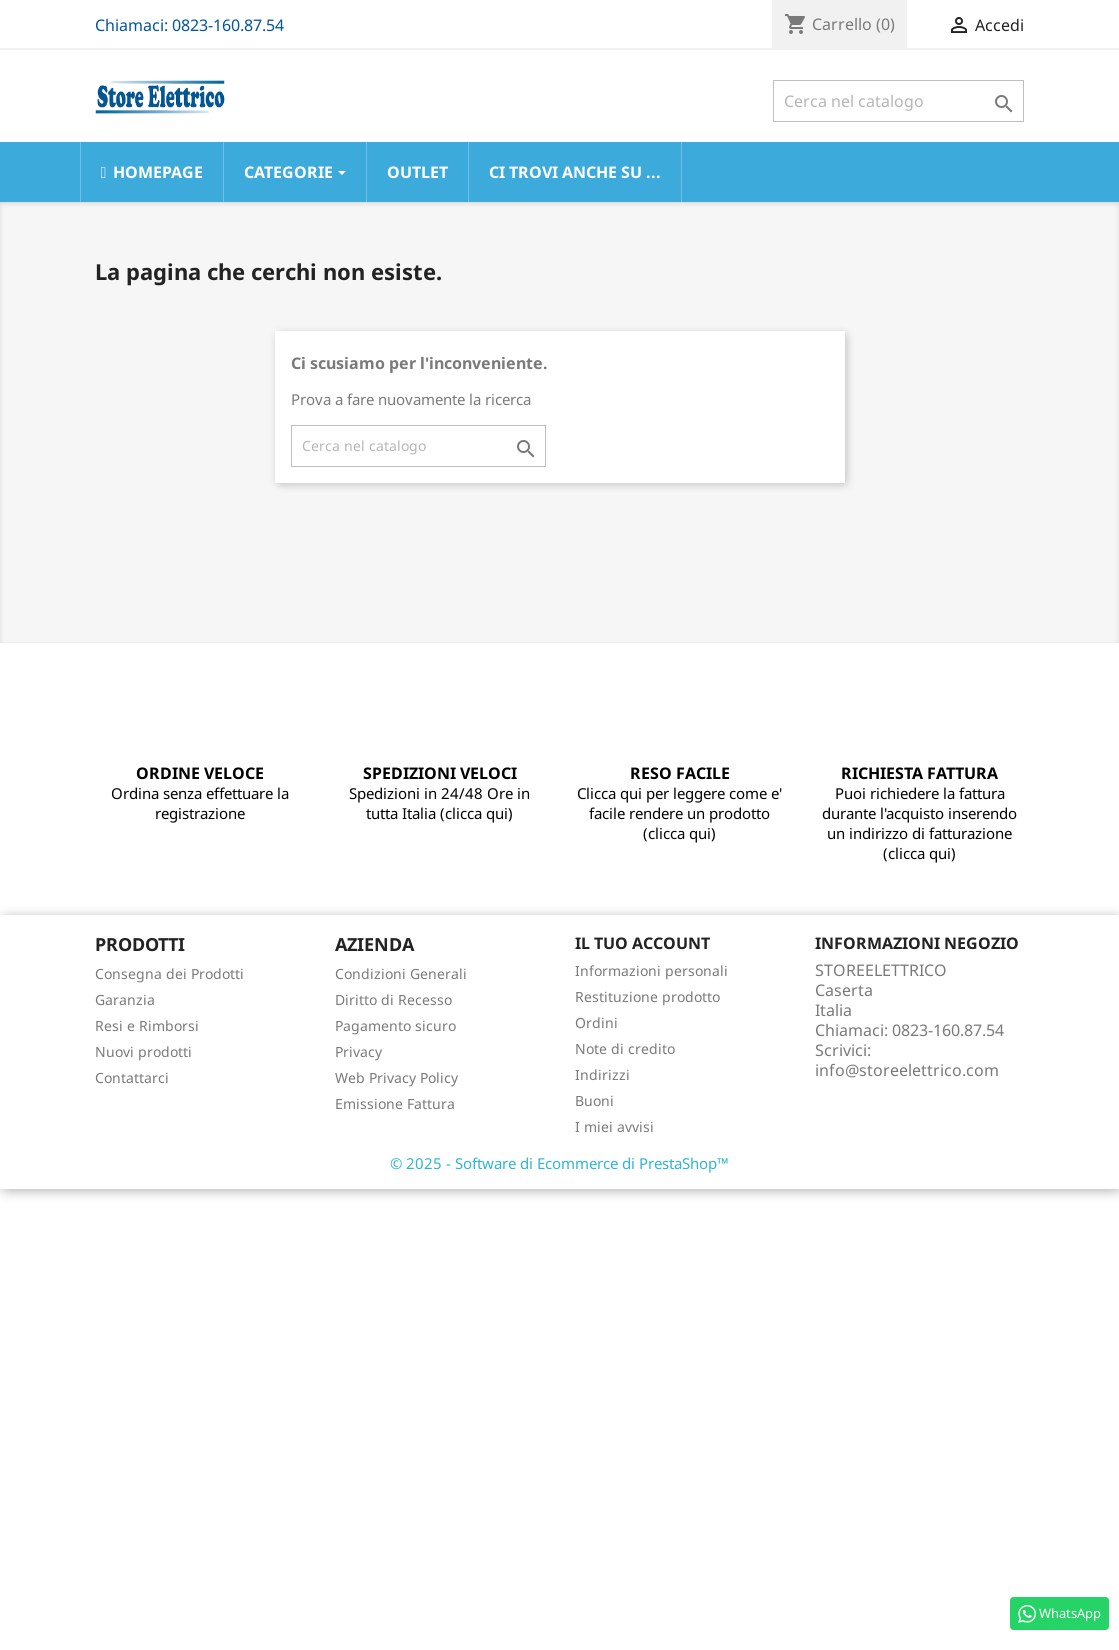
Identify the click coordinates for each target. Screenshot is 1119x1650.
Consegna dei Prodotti (169, 973)
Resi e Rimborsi (147, 1025)
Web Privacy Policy (396, 1077)
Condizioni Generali (401, 973)
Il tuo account (642, 943)
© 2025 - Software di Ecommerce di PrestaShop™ (559, 1163)
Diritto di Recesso (393, 999)
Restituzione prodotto (647, 996)
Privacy (358, 1051)
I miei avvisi (614, 1126)
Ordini (596, 1022)
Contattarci (132, 1077)
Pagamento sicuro (395, 1025)
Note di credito (625, 1048)
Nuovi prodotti (143, 1051)
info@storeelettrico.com (907, 1070)
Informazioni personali (651, 970)
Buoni (594, 1100)
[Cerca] (898, 101)
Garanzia (125, 999)
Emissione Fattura (395, 1103)
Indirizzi (602, 1074)
